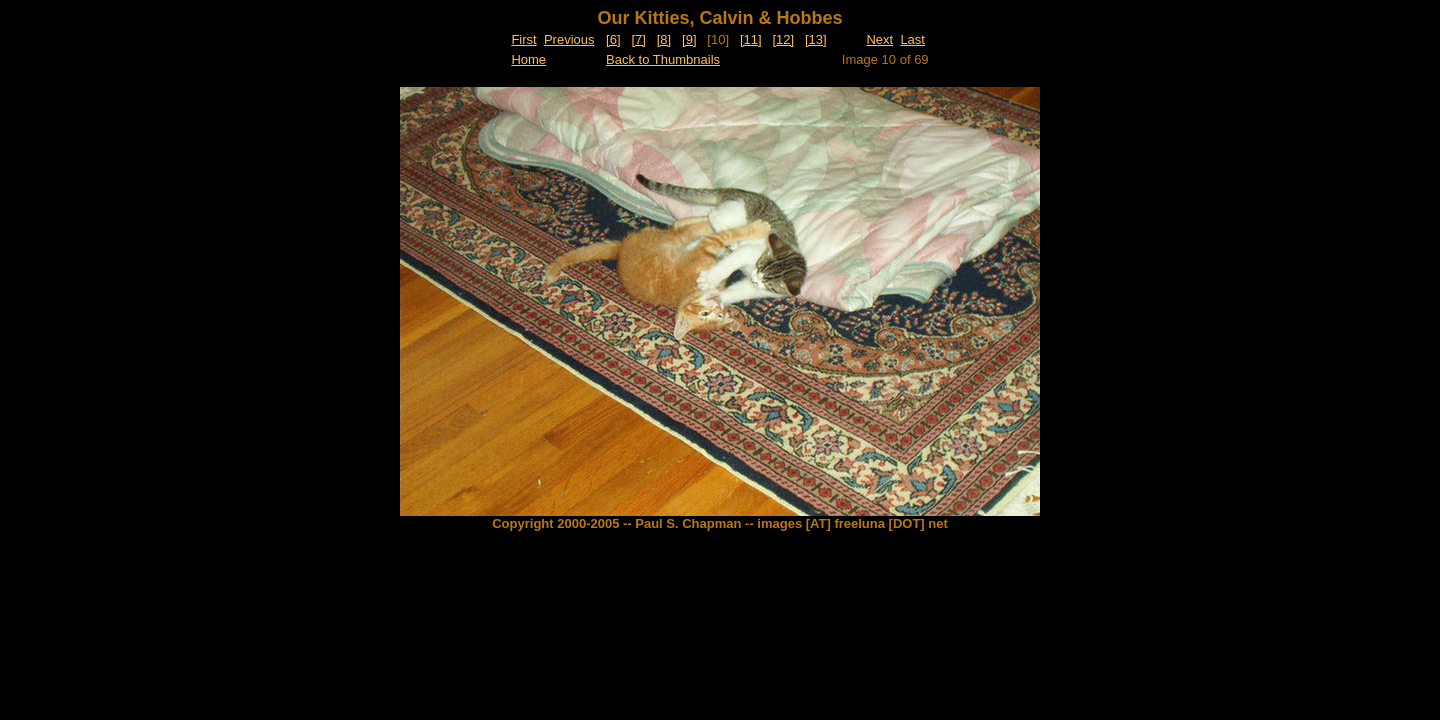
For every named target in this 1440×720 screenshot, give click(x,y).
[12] (783, 39)
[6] (613, 39)
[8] (664, 39)
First (523, 39)
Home (528, 59)
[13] (816, 39)
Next (879, 39)
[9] (689, 39)
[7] (638, 39)
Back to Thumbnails (663, 59)
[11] (751, 39)
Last (912, 39)
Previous (569, 39)
